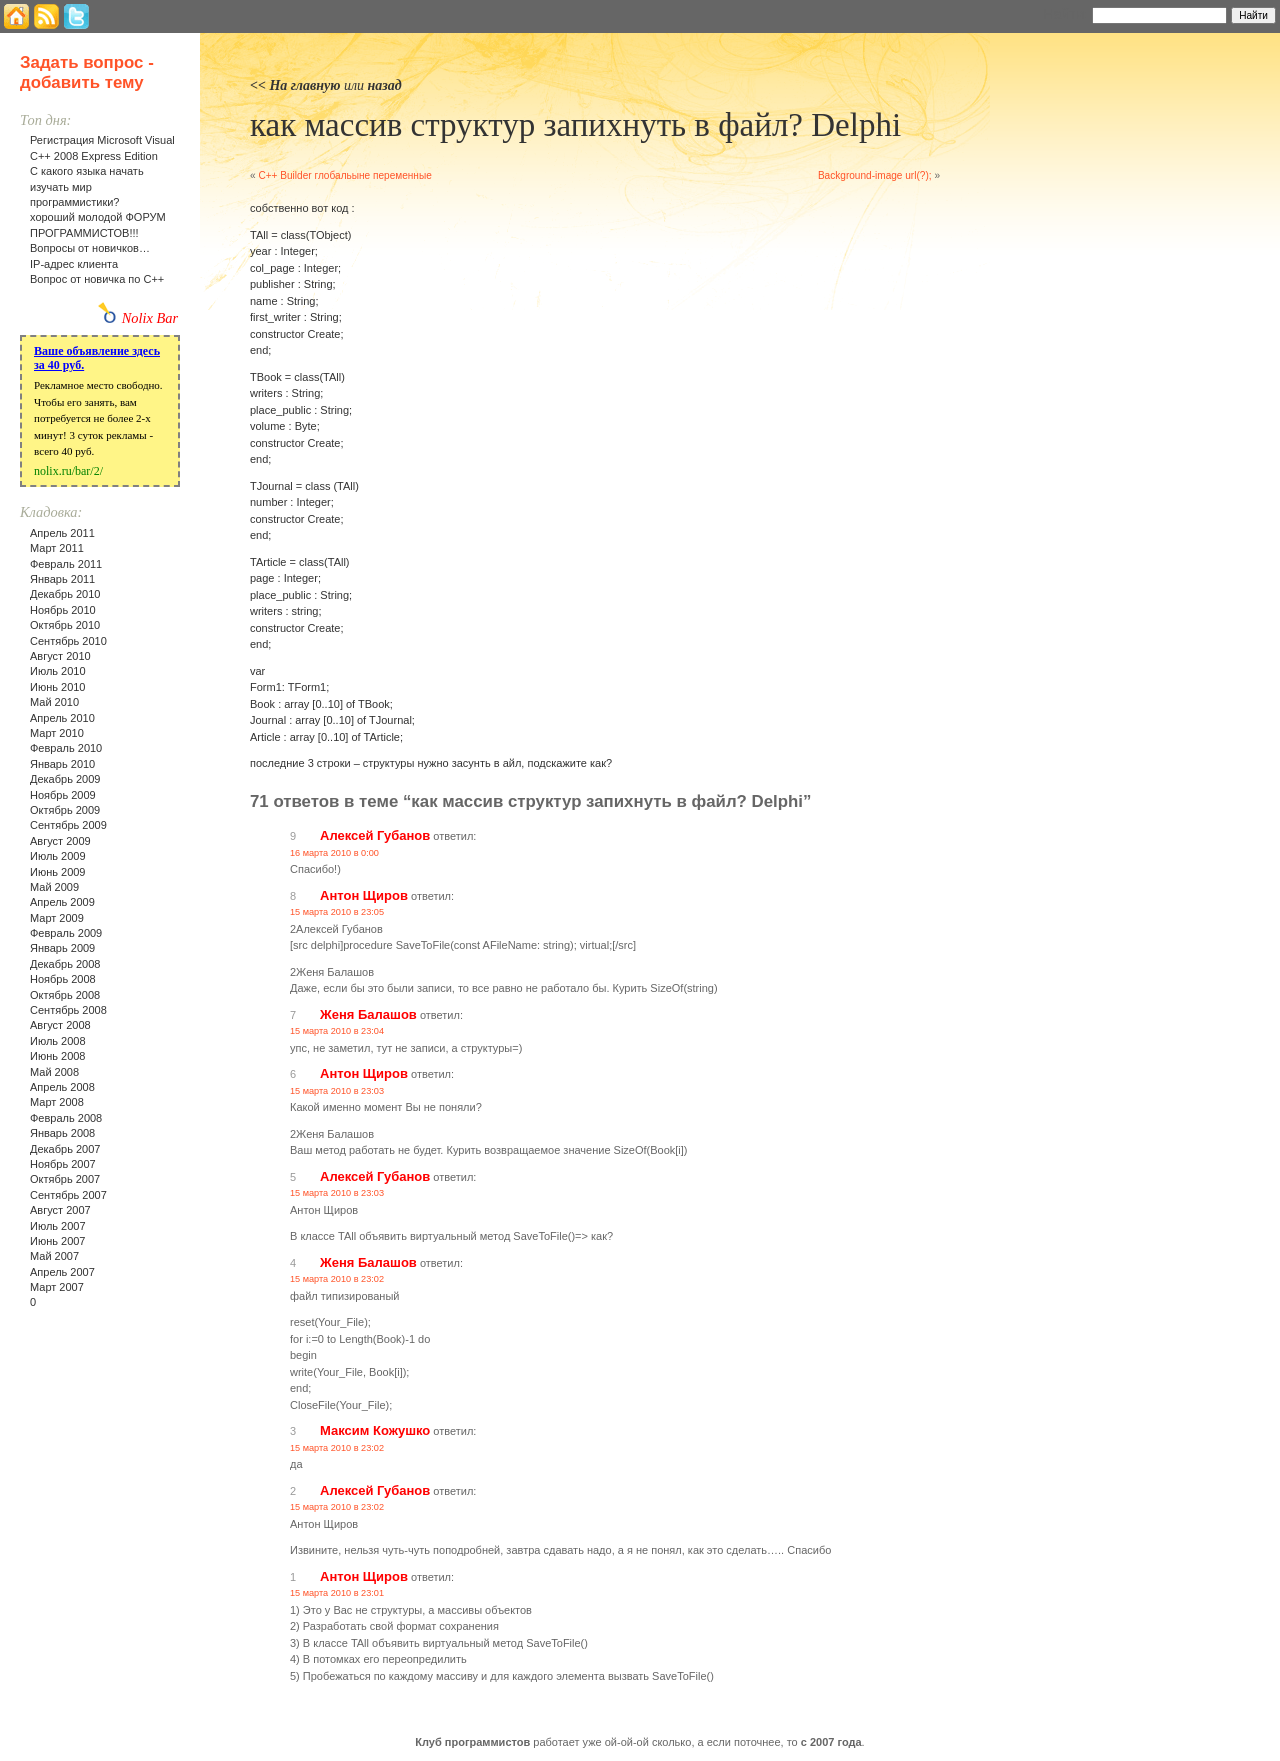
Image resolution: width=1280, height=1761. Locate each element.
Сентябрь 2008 (68, 1010)
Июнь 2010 (58, 687)
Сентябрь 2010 (68, 641)
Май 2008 (54, 1072)
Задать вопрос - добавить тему (87, 72)
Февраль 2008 (66, 1118)
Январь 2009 (62, 948)
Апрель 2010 (62, 718)
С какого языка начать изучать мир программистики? (87, 186)
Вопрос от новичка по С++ (97, 279)
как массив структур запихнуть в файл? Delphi (575, 125)
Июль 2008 (58, 1041)
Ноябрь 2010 (63, 610)
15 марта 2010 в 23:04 (337, 1031)
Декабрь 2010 (65, 594)
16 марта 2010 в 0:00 (334, 853)
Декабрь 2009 (65, 779)
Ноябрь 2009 (63, 795)
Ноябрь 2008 (63, 979)
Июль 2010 (58, 671)
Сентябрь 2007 (68, 1195)
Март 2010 (57, 733)
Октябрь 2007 (65, 1179)
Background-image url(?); (875, 175)
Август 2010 (60, 656)
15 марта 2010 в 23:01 (337, 1593)
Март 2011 (57, 548)
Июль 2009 (58, 856)
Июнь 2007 (58, 1241)
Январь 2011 (62, 579)
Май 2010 (54, 702)
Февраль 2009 (66, 933)
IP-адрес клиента (74, 264)
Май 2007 (54, 1256)
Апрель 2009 (62, 902)
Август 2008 (60, 1025)
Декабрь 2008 (65, 964)
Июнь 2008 (58, 1056)
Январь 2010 (62, 764)
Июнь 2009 (58, 872)
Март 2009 (57, 918)
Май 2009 (54, 887)
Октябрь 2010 (65, 625)
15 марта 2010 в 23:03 (337, 1091)
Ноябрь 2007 (63, 1164)
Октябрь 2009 (65, 810)
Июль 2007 (58, 1226)
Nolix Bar (150, 318)
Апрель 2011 (62, 533)
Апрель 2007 (62, 1272)
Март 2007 (57, 1287)
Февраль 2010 (66, 748)
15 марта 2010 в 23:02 (337, 1279)
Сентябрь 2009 (68, 825)
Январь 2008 (62, 1133)
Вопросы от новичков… (90, 248)
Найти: (1065, 14)
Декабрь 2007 (65, 1149)
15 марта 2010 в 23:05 (337, 912)
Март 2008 (57, 1102)
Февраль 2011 (66, 564)
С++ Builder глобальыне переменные (344, 175)
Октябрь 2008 (65, 995)
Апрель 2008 (62, 1087)
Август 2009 (60, 841)
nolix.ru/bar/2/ (68, 471)
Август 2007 (60, 1210)
